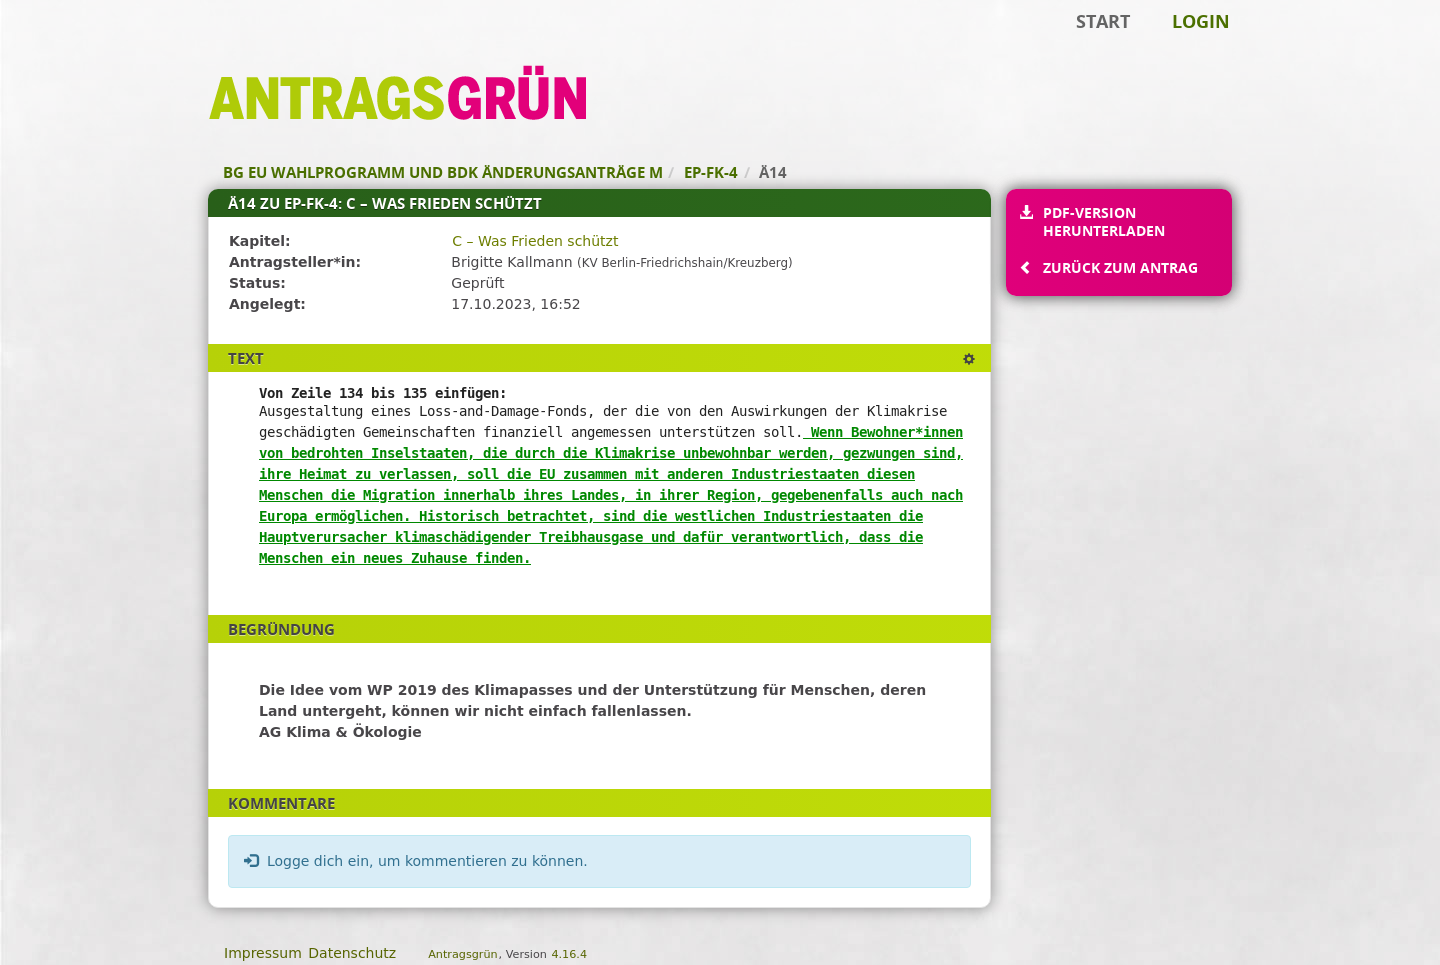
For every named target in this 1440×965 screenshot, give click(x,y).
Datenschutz (352, 953)
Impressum (263, 953)
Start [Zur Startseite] (1103, 21)
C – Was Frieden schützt (535, 241)
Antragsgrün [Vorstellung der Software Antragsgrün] (462, 954)
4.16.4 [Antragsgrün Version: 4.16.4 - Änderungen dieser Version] (569, 954)
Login (1201, 21)
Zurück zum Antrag (1120, 267)
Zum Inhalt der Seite (83, 46)
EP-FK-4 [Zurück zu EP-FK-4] (711, 172)
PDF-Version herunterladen (1103, 221)
